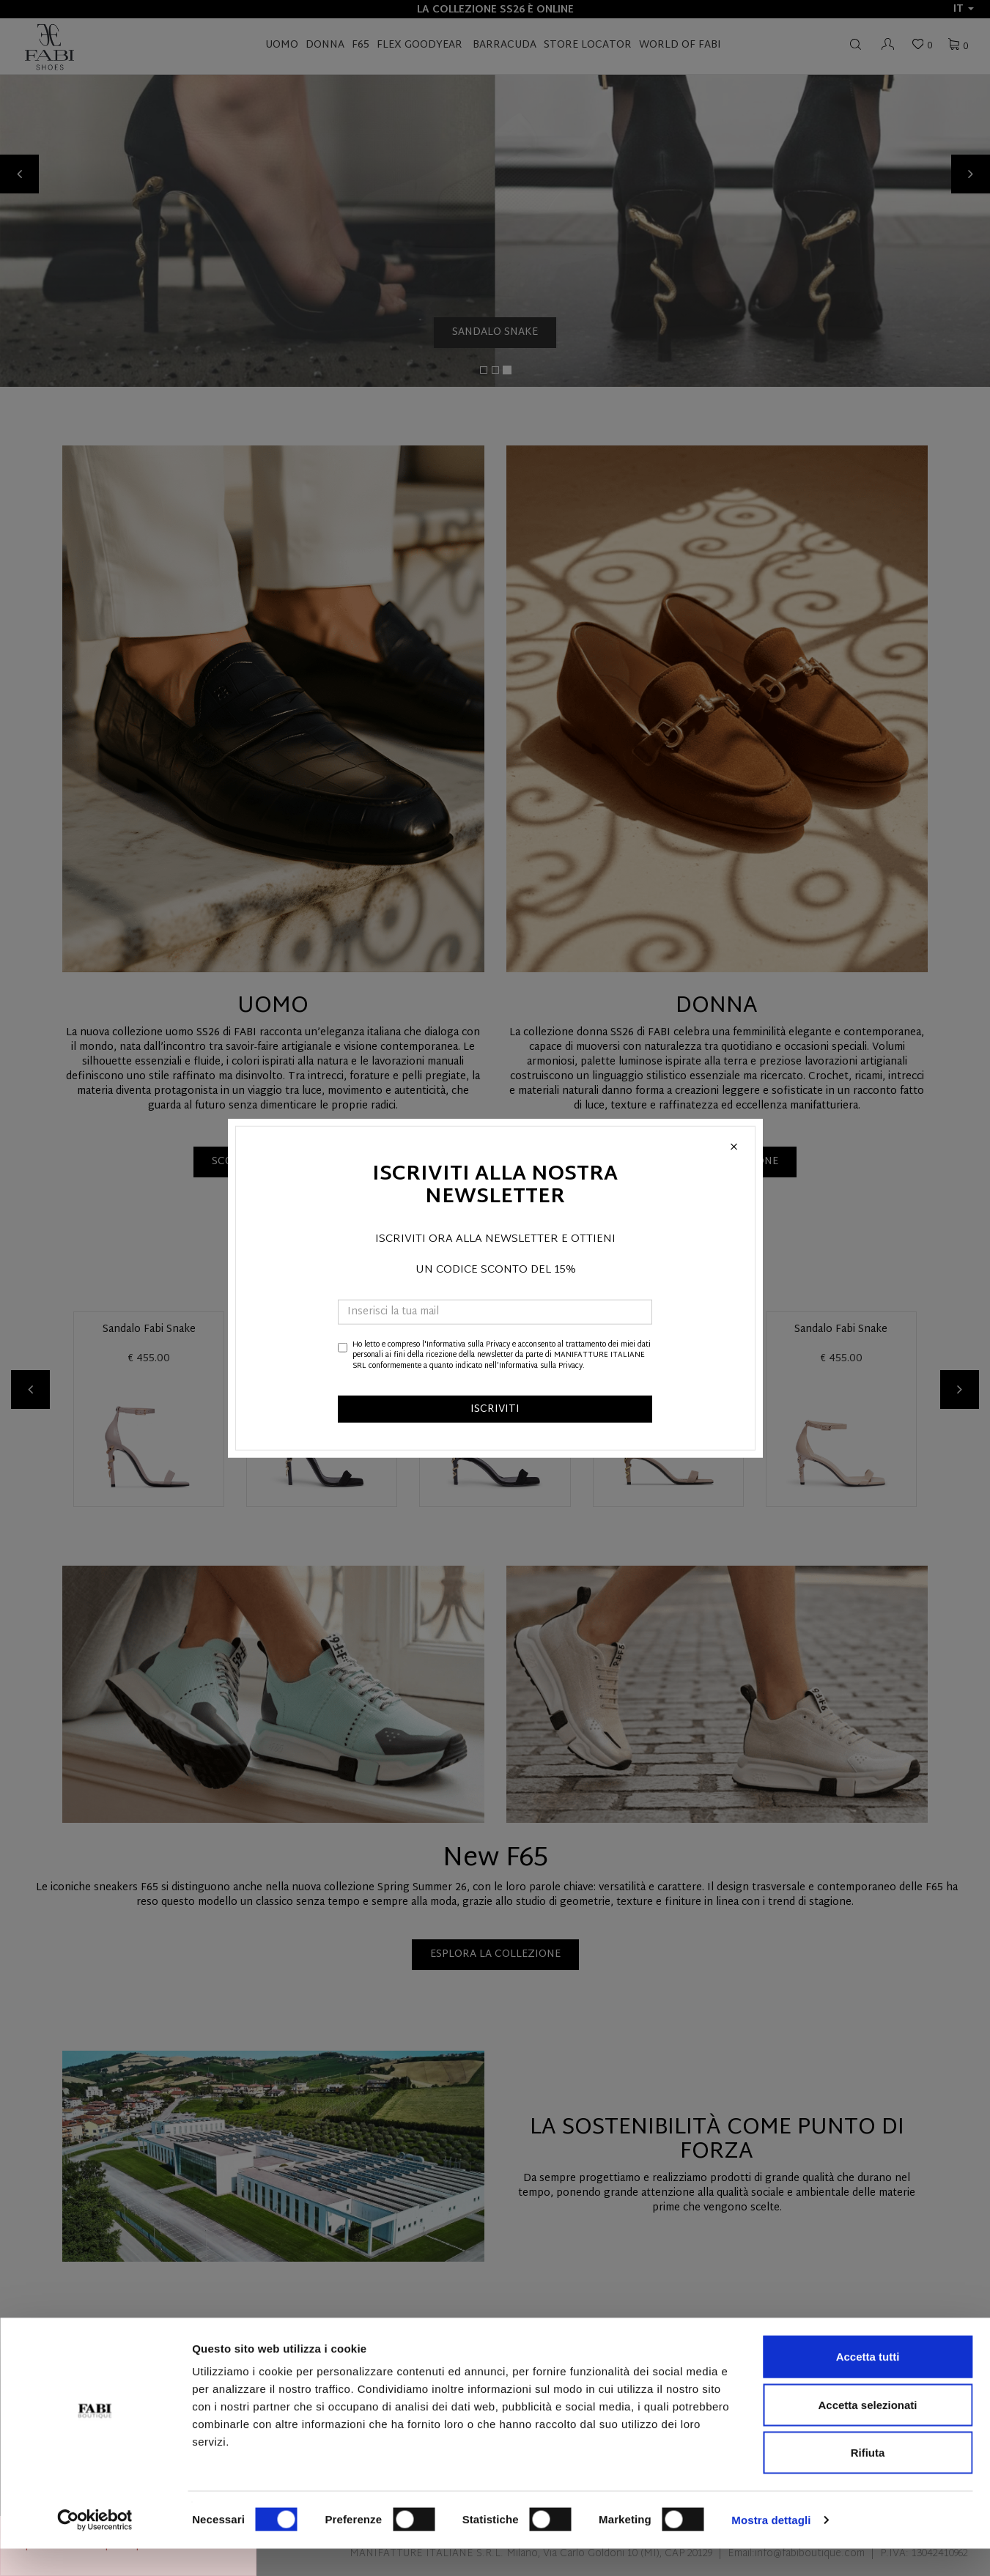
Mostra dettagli (770, 2547)
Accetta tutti (868, 2383)
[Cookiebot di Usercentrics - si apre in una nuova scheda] (95, 2547)
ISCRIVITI (495, 1409)
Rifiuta (868, 2479)
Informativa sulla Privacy (468, 1345)
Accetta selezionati (867, 2432)
